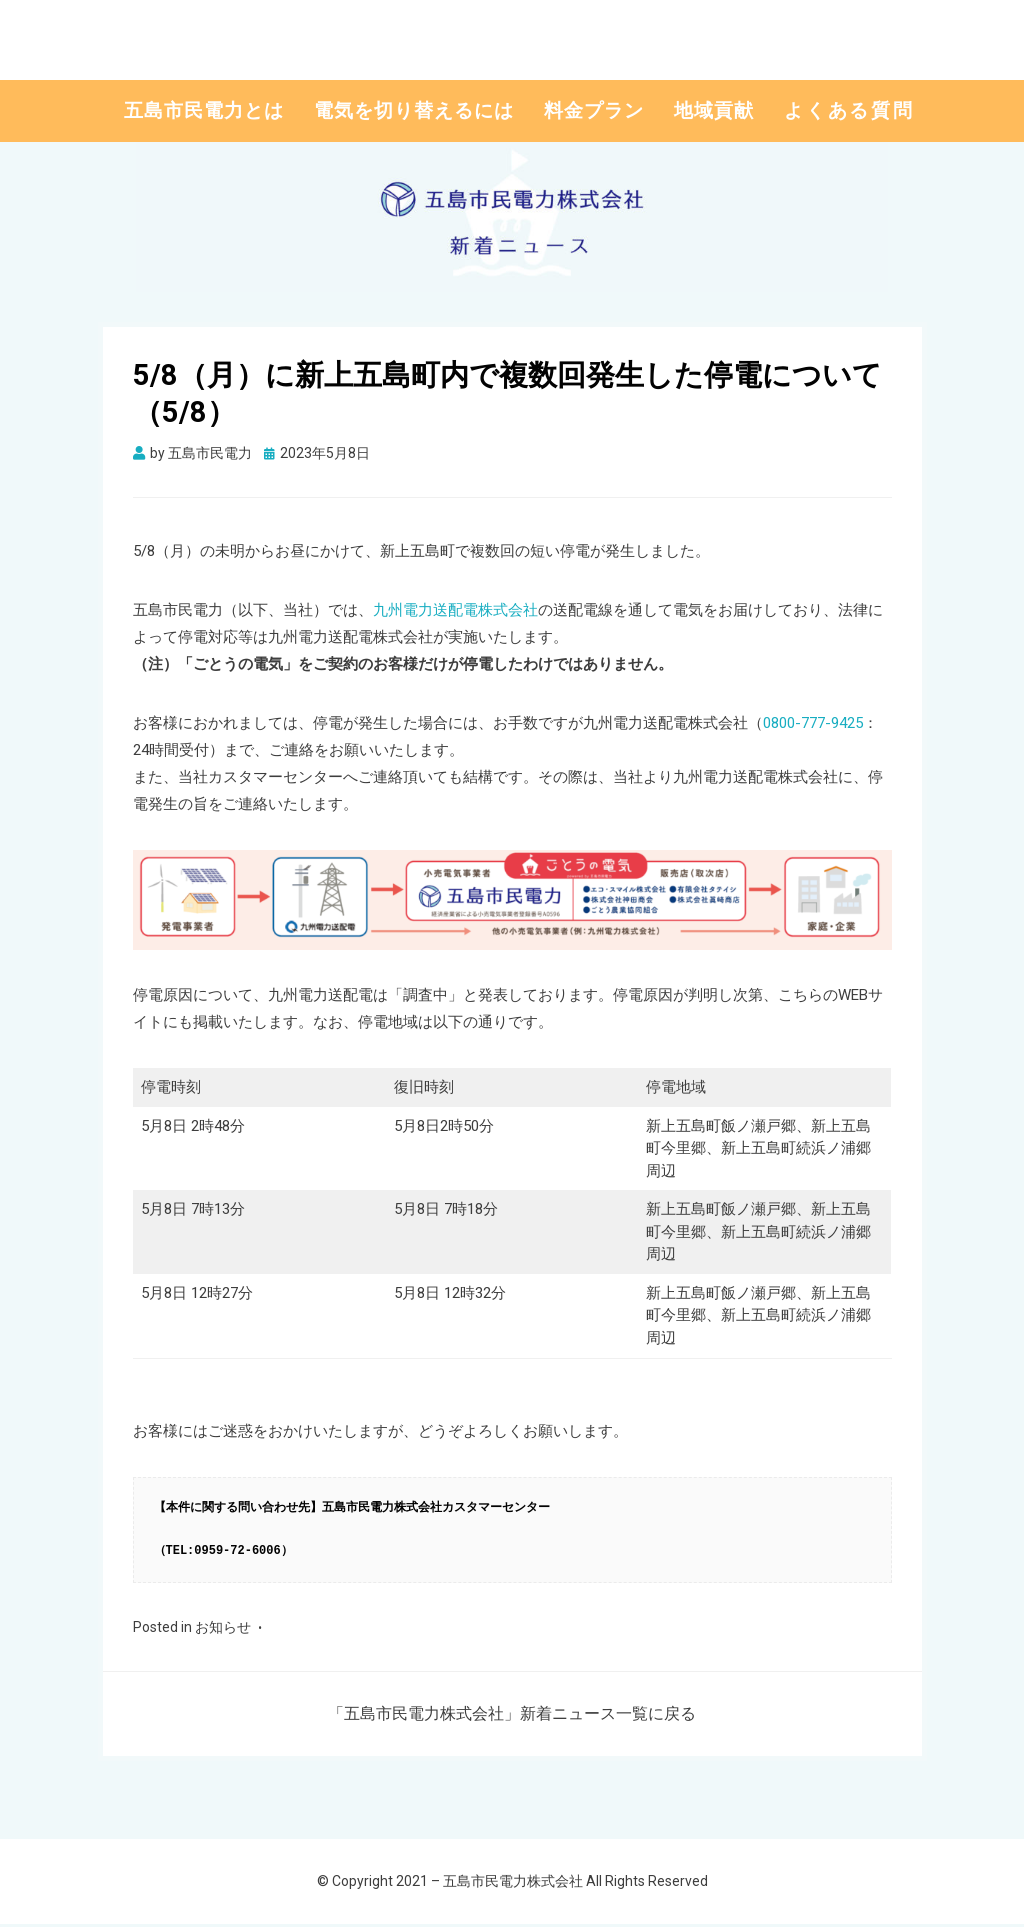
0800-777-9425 (813, 726)
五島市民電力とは (204, 111)
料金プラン (594, 111)
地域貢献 (714, 111)
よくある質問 (849, 111)
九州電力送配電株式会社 (455, 613)
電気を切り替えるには (414, 111)
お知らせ (223, 1630)
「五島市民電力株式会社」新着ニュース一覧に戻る (512, 1716)
